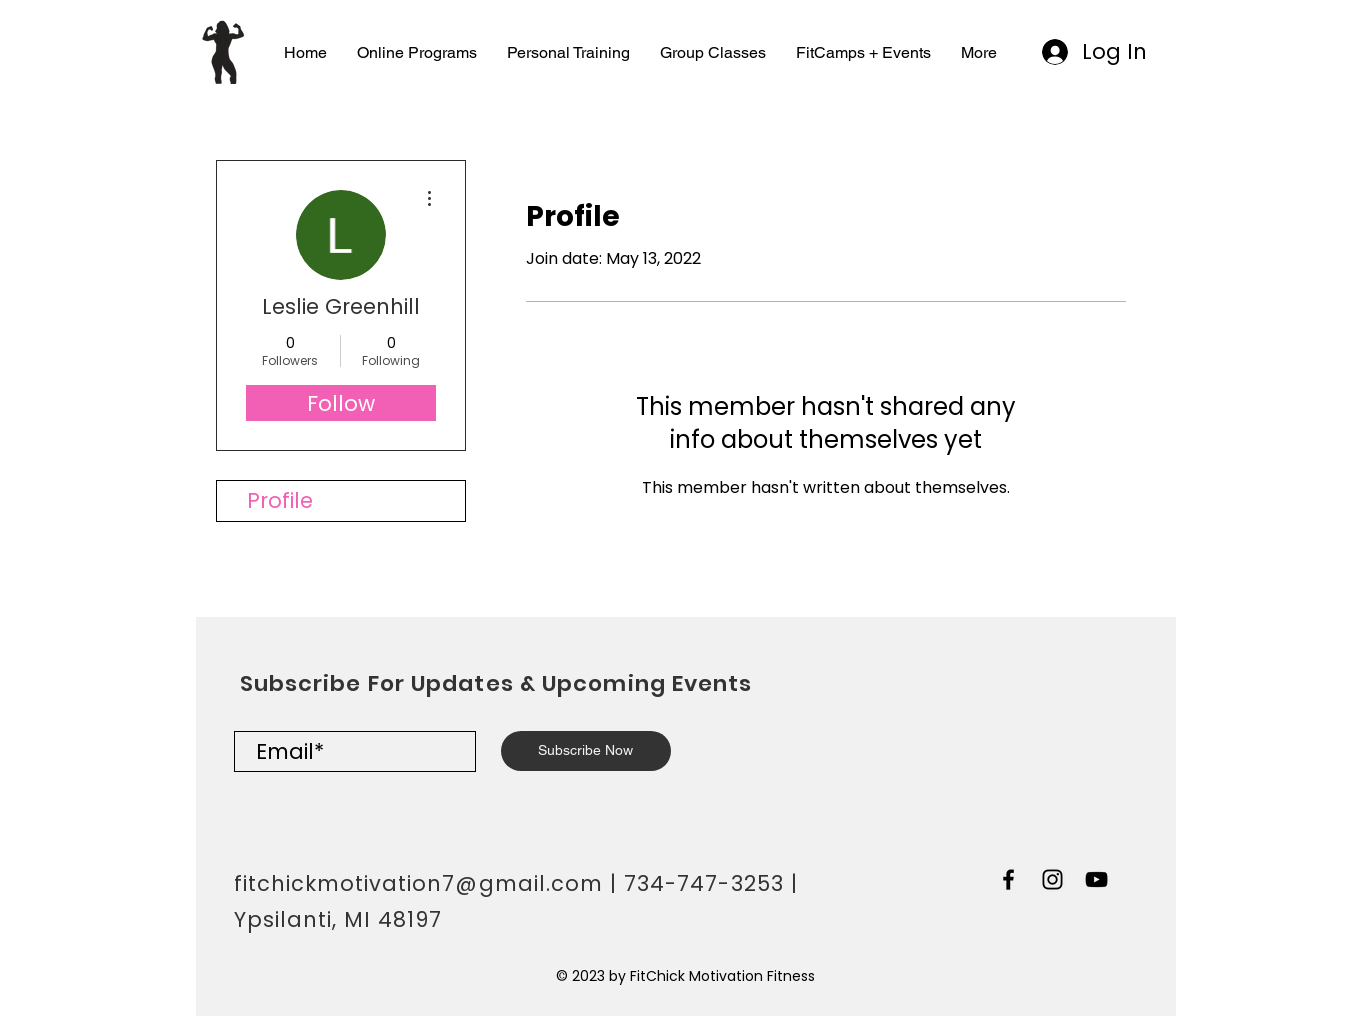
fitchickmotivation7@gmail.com (418, 883)
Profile (280, 500)
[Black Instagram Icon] (1052, 879)
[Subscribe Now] (586, 751)
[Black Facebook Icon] (1008, 879)
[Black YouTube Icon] (1096, 879)
